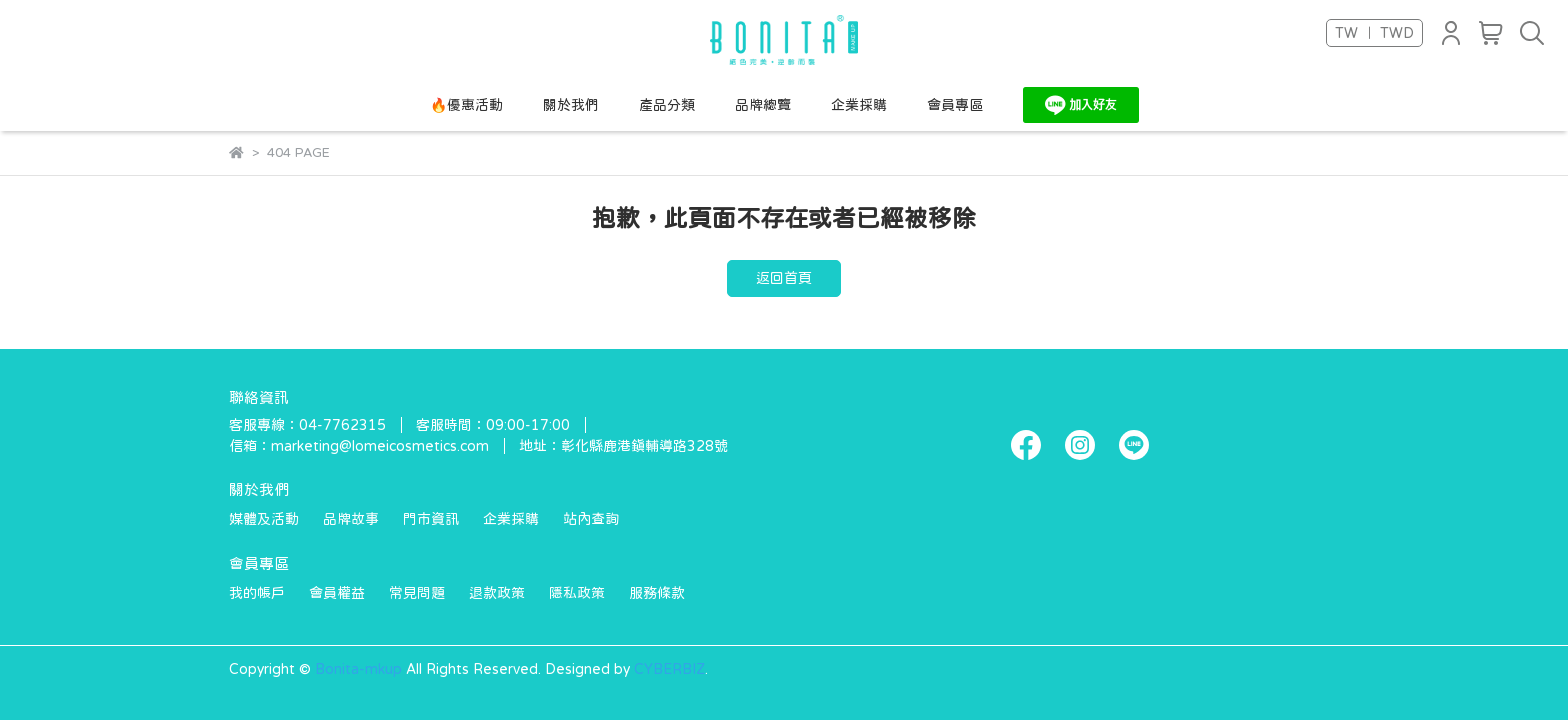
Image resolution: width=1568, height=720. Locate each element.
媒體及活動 (264, 519)
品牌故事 (351, 519)
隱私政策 (577, 593)
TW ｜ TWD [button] (1374, 33)
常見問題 (417, 593)
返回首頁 (784, 278)
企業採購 (859, 105)
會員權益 (337, 593)
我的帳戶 (257, 593)
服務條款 (657, 593)
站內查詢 (591, 519)
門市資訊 (431, 519)
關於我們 (571, 105)
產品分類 (667, 105)
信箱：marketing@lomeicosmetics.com (359, 446)
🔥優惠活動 (466, 105)
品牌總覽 (763, 105)
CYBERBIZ (669, 669)
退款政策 (497, 593)
